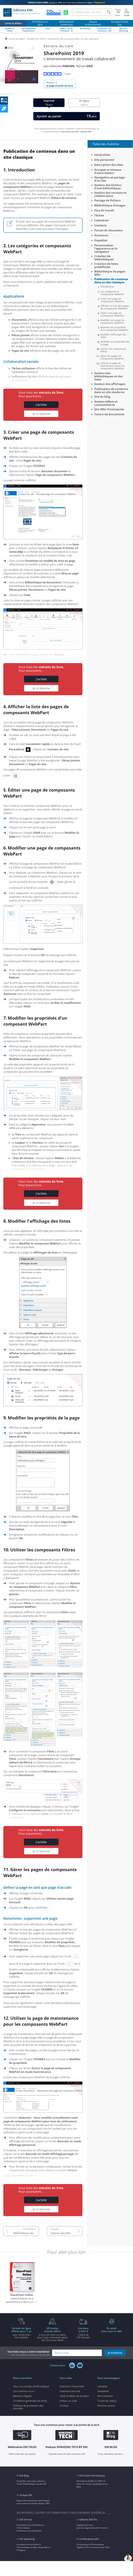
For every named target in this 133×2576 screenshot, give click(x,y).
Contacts (100, 225)
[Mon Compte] (127, 12)
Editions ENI (21, 12)
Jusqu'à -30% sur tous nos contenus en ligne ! (66, 2)
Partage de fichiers (107, 200)
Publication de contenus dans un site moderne (111, 390)
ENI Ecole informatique (92, 2475)
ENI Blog (24, 2475)
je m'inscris (115, 2353)
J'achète (41, 405)
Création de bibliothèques (104, 257)
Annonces (101, 235)
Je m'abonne (41, 414)
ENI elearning (27, 2539)
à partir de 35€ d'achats (83, 2333)
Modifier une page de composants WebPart (112, 321)
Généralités (102, 154)
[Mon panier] (117, 12)
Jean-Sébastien (59, 66)
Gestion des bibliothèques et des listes (66, 2233)
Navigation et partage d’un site (109, 179)
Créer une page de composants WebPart (112, 300)
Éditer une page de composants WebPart (112, 314)
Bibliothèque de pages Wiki (26, 2233)
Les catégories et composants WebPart (112, 293)
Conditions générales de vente (30, 2400)
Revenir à (59, 84)
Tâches (99, 215)
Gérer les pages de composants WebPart (112, 357)
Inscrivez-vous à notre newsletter (28, 2353)
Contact (64, 2405)
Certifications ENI (88, 2539)
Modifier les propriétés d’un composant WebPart (114, 328)
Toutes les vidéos (106, 2400)
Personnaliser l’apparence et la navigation (105, 248)
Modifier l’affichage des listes (113, 336)
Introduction (107, 286)
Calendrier (101, 220)
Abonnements (105, 2396)
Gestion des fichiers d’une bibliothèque (108, 186)
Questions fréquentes (72, 2386)
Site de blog (102, 396)
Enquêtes (100, 240)
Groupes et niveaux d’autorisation (107, 171)
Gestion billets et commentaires (106, 403)
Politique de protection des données (28, 2407)
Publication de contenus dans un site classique (111, 280)
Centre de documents (109, 414)
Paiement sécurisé (70, 2391)
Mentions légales (22, 2396)
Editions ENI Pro (88, 2519)
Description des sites (108, 164)
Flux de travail (104, 210)
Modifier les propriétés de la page (114, 343)
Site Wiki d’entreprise (109, 409)
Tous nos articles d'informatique (31, 2386)
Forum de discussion (108, 230)
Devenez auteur (106, 2405)
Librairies (102, 2386)
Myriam (84, 66)
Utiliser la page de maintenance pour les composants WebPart (112, 366)
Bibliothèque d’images (109, 205)
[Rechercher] (109, 12)
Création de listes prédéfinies (106, 265)
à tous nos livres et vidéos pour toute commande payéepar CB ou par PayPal (52, 2334)
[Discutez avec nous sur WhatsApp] (66, 12)
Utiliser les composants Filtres (113, 350)
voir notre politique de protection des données (30, 2354)
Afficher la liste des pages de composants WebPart (114, 307)
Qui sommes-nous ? (24, 2391)
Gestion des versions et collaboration (110, 194)
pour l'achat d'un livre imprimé (21, 2333)
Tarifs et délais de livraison (74, 2396)
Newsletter (103, 2391)
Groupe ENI (25, 2495)
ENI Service (25, 2519)
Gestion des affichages (109, 383)
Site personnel (104, 159)
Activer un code (68, 2400)
